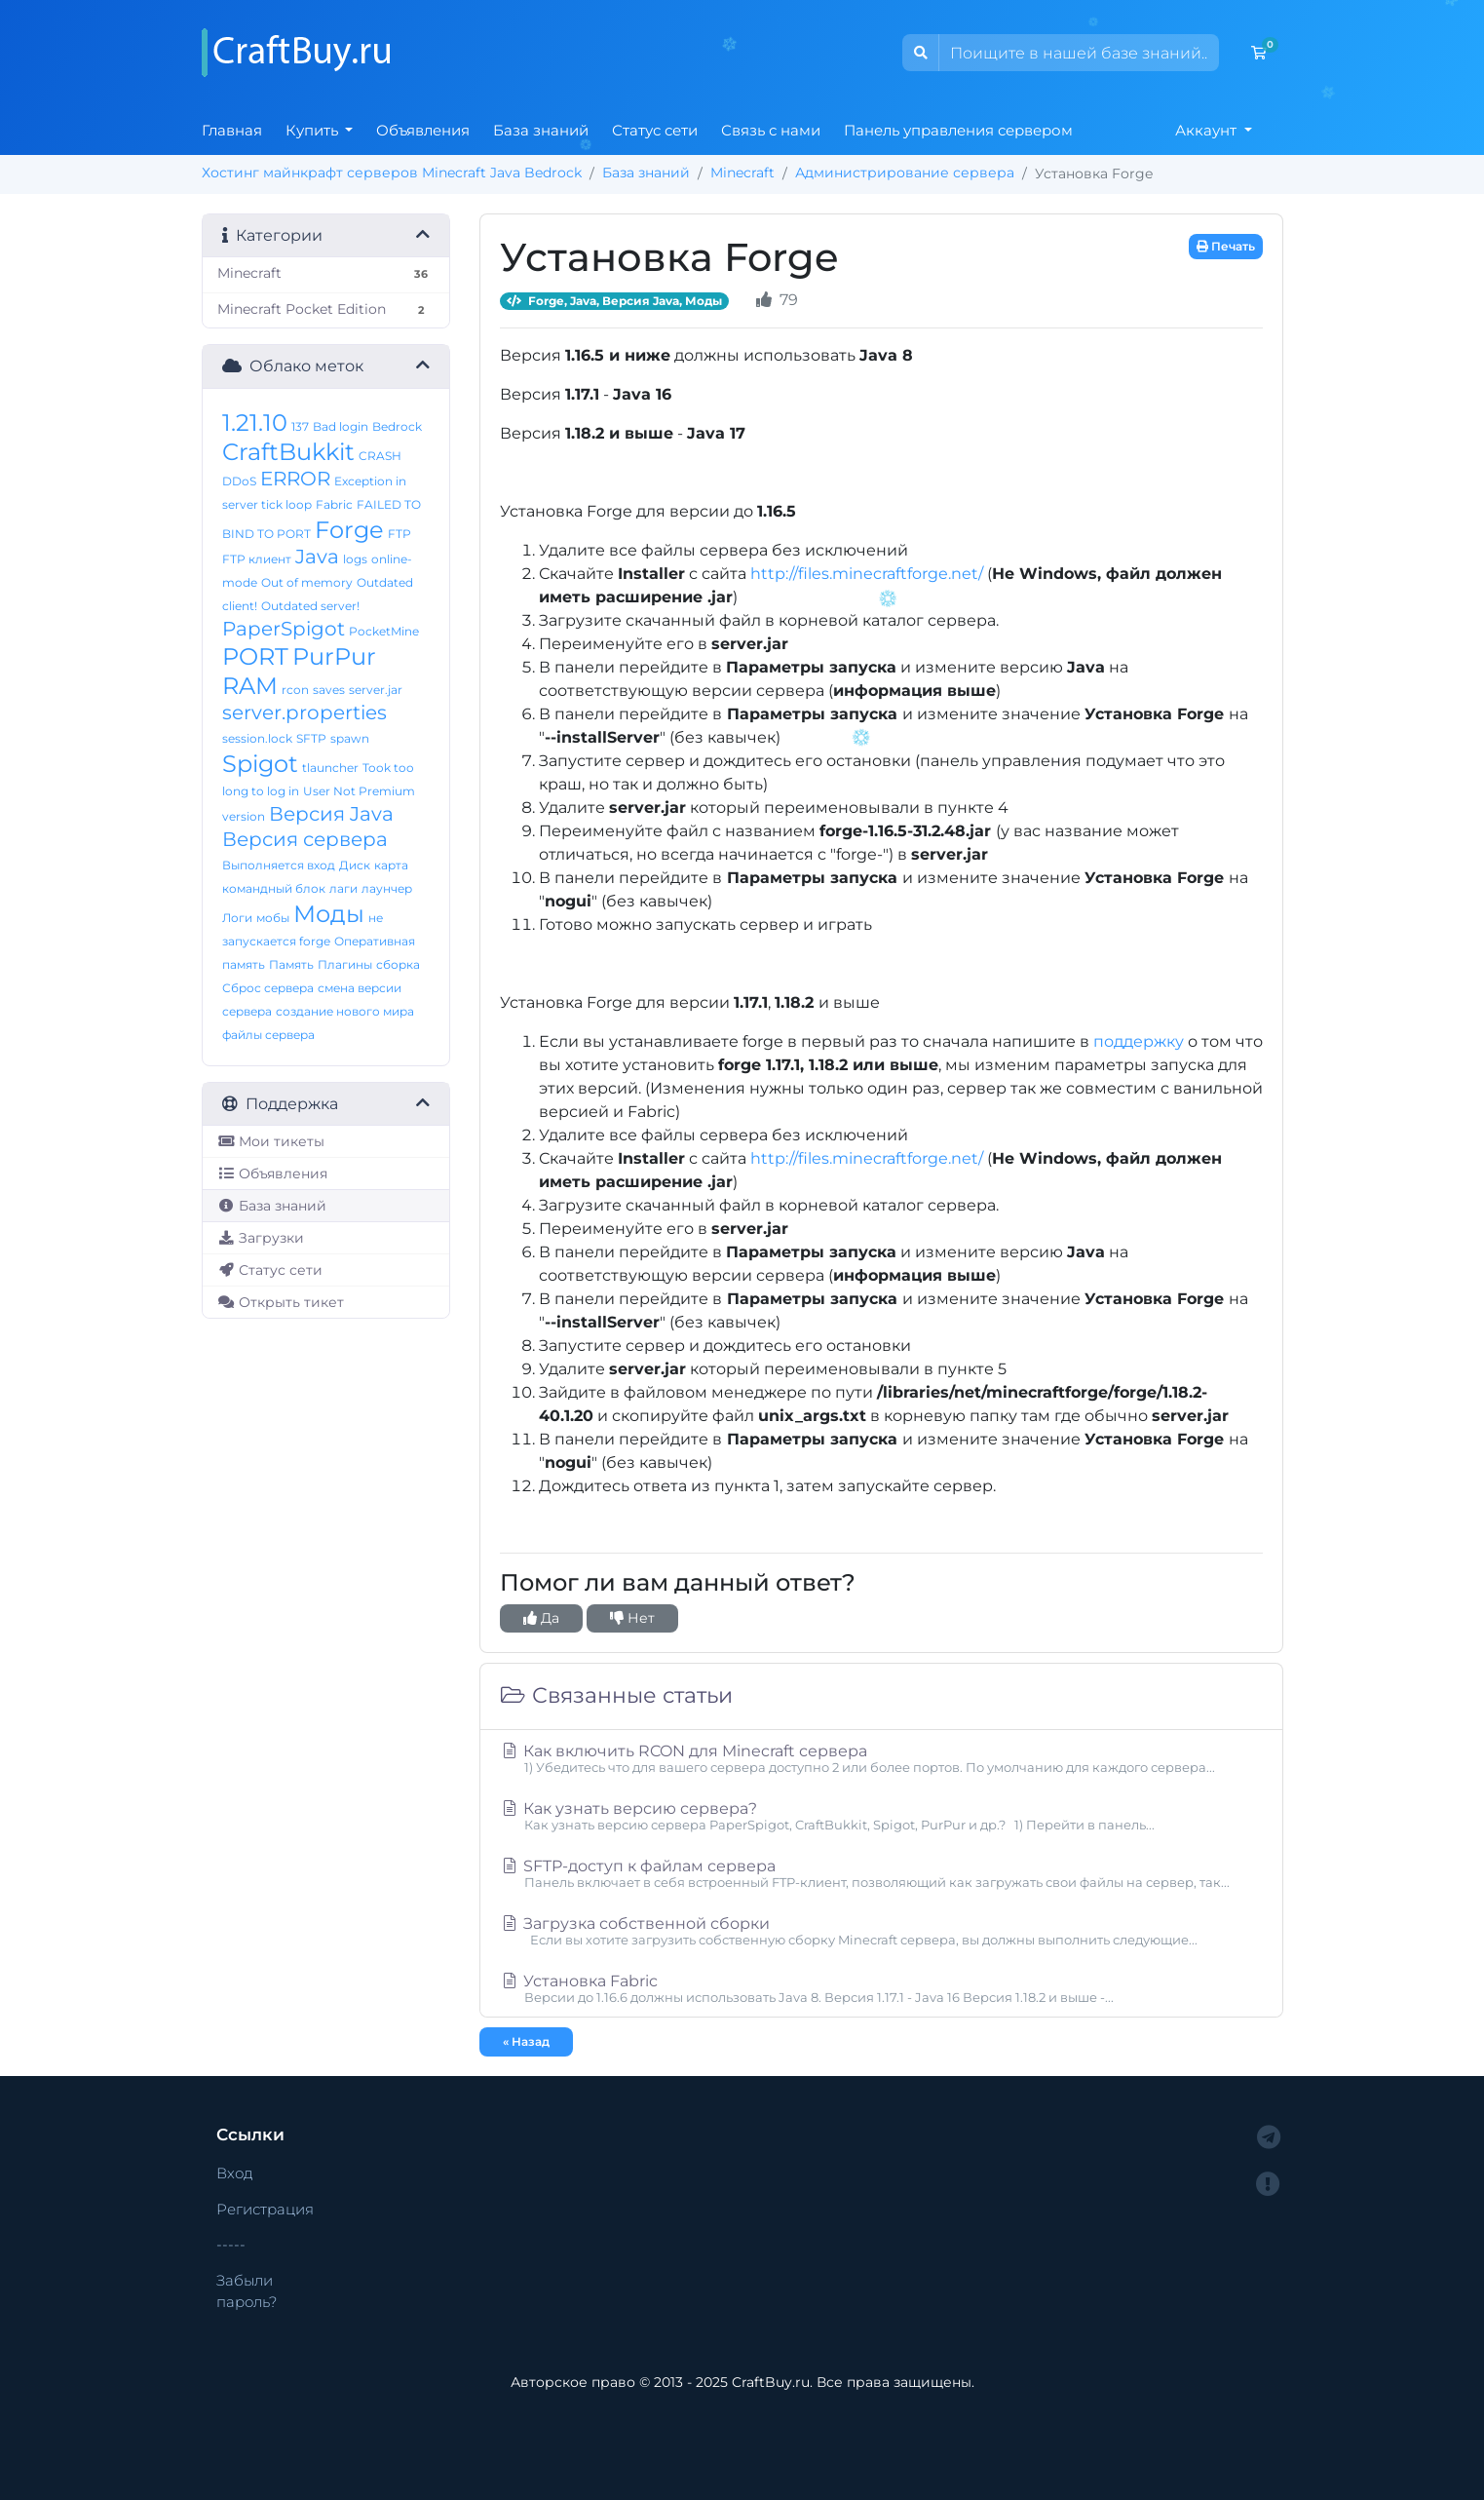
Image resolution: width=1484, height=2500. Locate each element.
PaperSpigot (283, 628)
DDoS (239, 481)
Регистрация (265, 2209)
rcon (295, 689)
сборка (398, 964)
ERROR (295, 478)
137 (300, 426)
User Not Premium (359, 791)
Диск (354, 865)
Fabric (334, 504)
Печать (1226, 246)
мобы (272, 917)
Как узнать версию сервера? (881, 1815)
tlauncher (330, 767)
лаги (343, 888)
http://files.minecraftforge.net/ (866, 573)
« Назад (526, 2041)
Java (317, 556)
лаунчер (386, 888)
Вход (234, 2173)
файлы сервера (268, 1034)
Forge (349, 530)
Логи (237, 917)
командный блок (273, 888)
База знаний (541, 130)
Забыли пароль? (246, 2291)
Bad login (340, 426)
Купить (313, 130)
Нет (632, 1618)
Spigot (260, 764)
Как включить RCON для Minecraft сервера (881, 1758)
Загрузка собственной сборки (881, 1930)
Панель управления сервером (958, 130)
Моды (328, 914)
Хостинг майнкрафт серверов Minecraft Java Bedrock (392, 172)
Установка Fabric (881, 1988)
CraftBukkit (288, 452)
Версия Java (331, 814)
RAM (250, 686)
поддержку (1138, 1041)
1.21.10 (254, 422)
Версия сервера (305, 839)
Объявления (423, 130)
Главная (232, 130)
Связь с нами (770, 130)
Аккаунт (1207, 130)
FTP (399, 533)
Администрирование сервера (904, 172)
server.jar (375, 689)
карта (391, 865)
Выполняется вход (278, 865)
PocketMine (384, 631)
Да (541, 1618)
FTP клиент (256, 559)
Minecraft (742, 172)
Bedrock (397, 426)
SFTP (311, 738)
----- (231, 2244)
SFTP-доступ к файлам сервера (881, 1873)
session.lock (257, 738)
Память (291, 964)
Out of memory (307, 582)
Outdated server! (310, 605)
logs (355, 559)
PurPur (334, 656)
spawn (349, 738)
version (243, 816)
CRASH (380, 455)
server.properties (304, 712)
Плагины (345, 964)
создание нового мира (345, 1011)
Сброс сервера (268, 988)
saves (329, 689)
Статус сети (655, 130)
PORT (255, 656)
